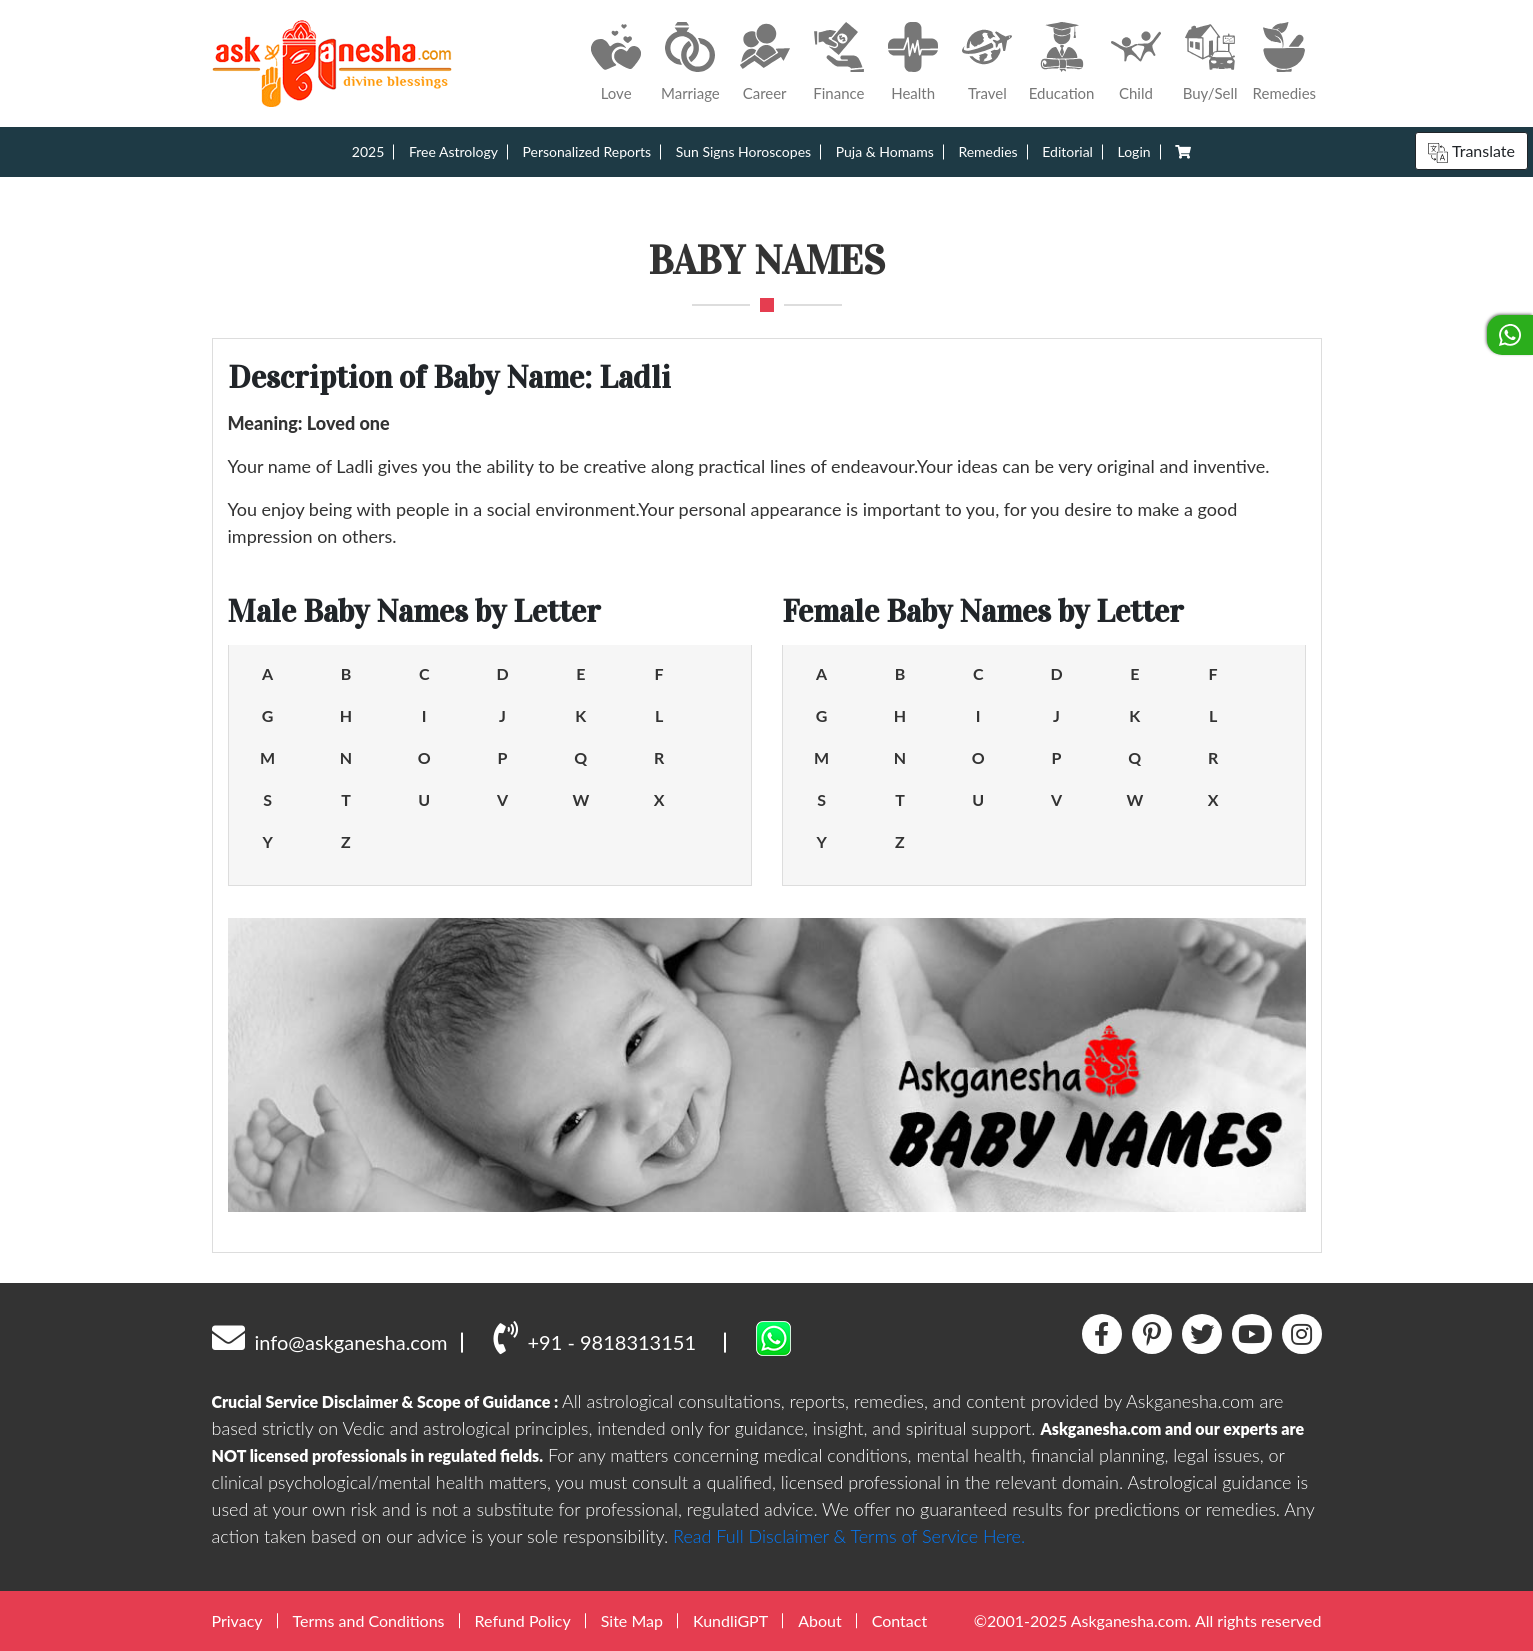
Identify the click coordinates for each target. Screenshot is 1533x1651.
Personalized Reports (587, 151)
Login (1134, 151)
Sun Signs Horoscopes (743, 151)
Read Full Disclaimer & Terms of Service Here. (849, 1536)
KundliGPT (730, 1620)
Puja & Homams (885, 151)
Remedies (987, 151)
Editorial (1067, 151)
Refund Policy (523, 1620)
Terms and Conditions (369, 1620)
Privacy (237, 1620)
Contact (899, 1620)
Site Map (632, 1620)
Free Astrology (453, 151)
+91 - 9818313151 (594, 1337)
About (820, 1620)
